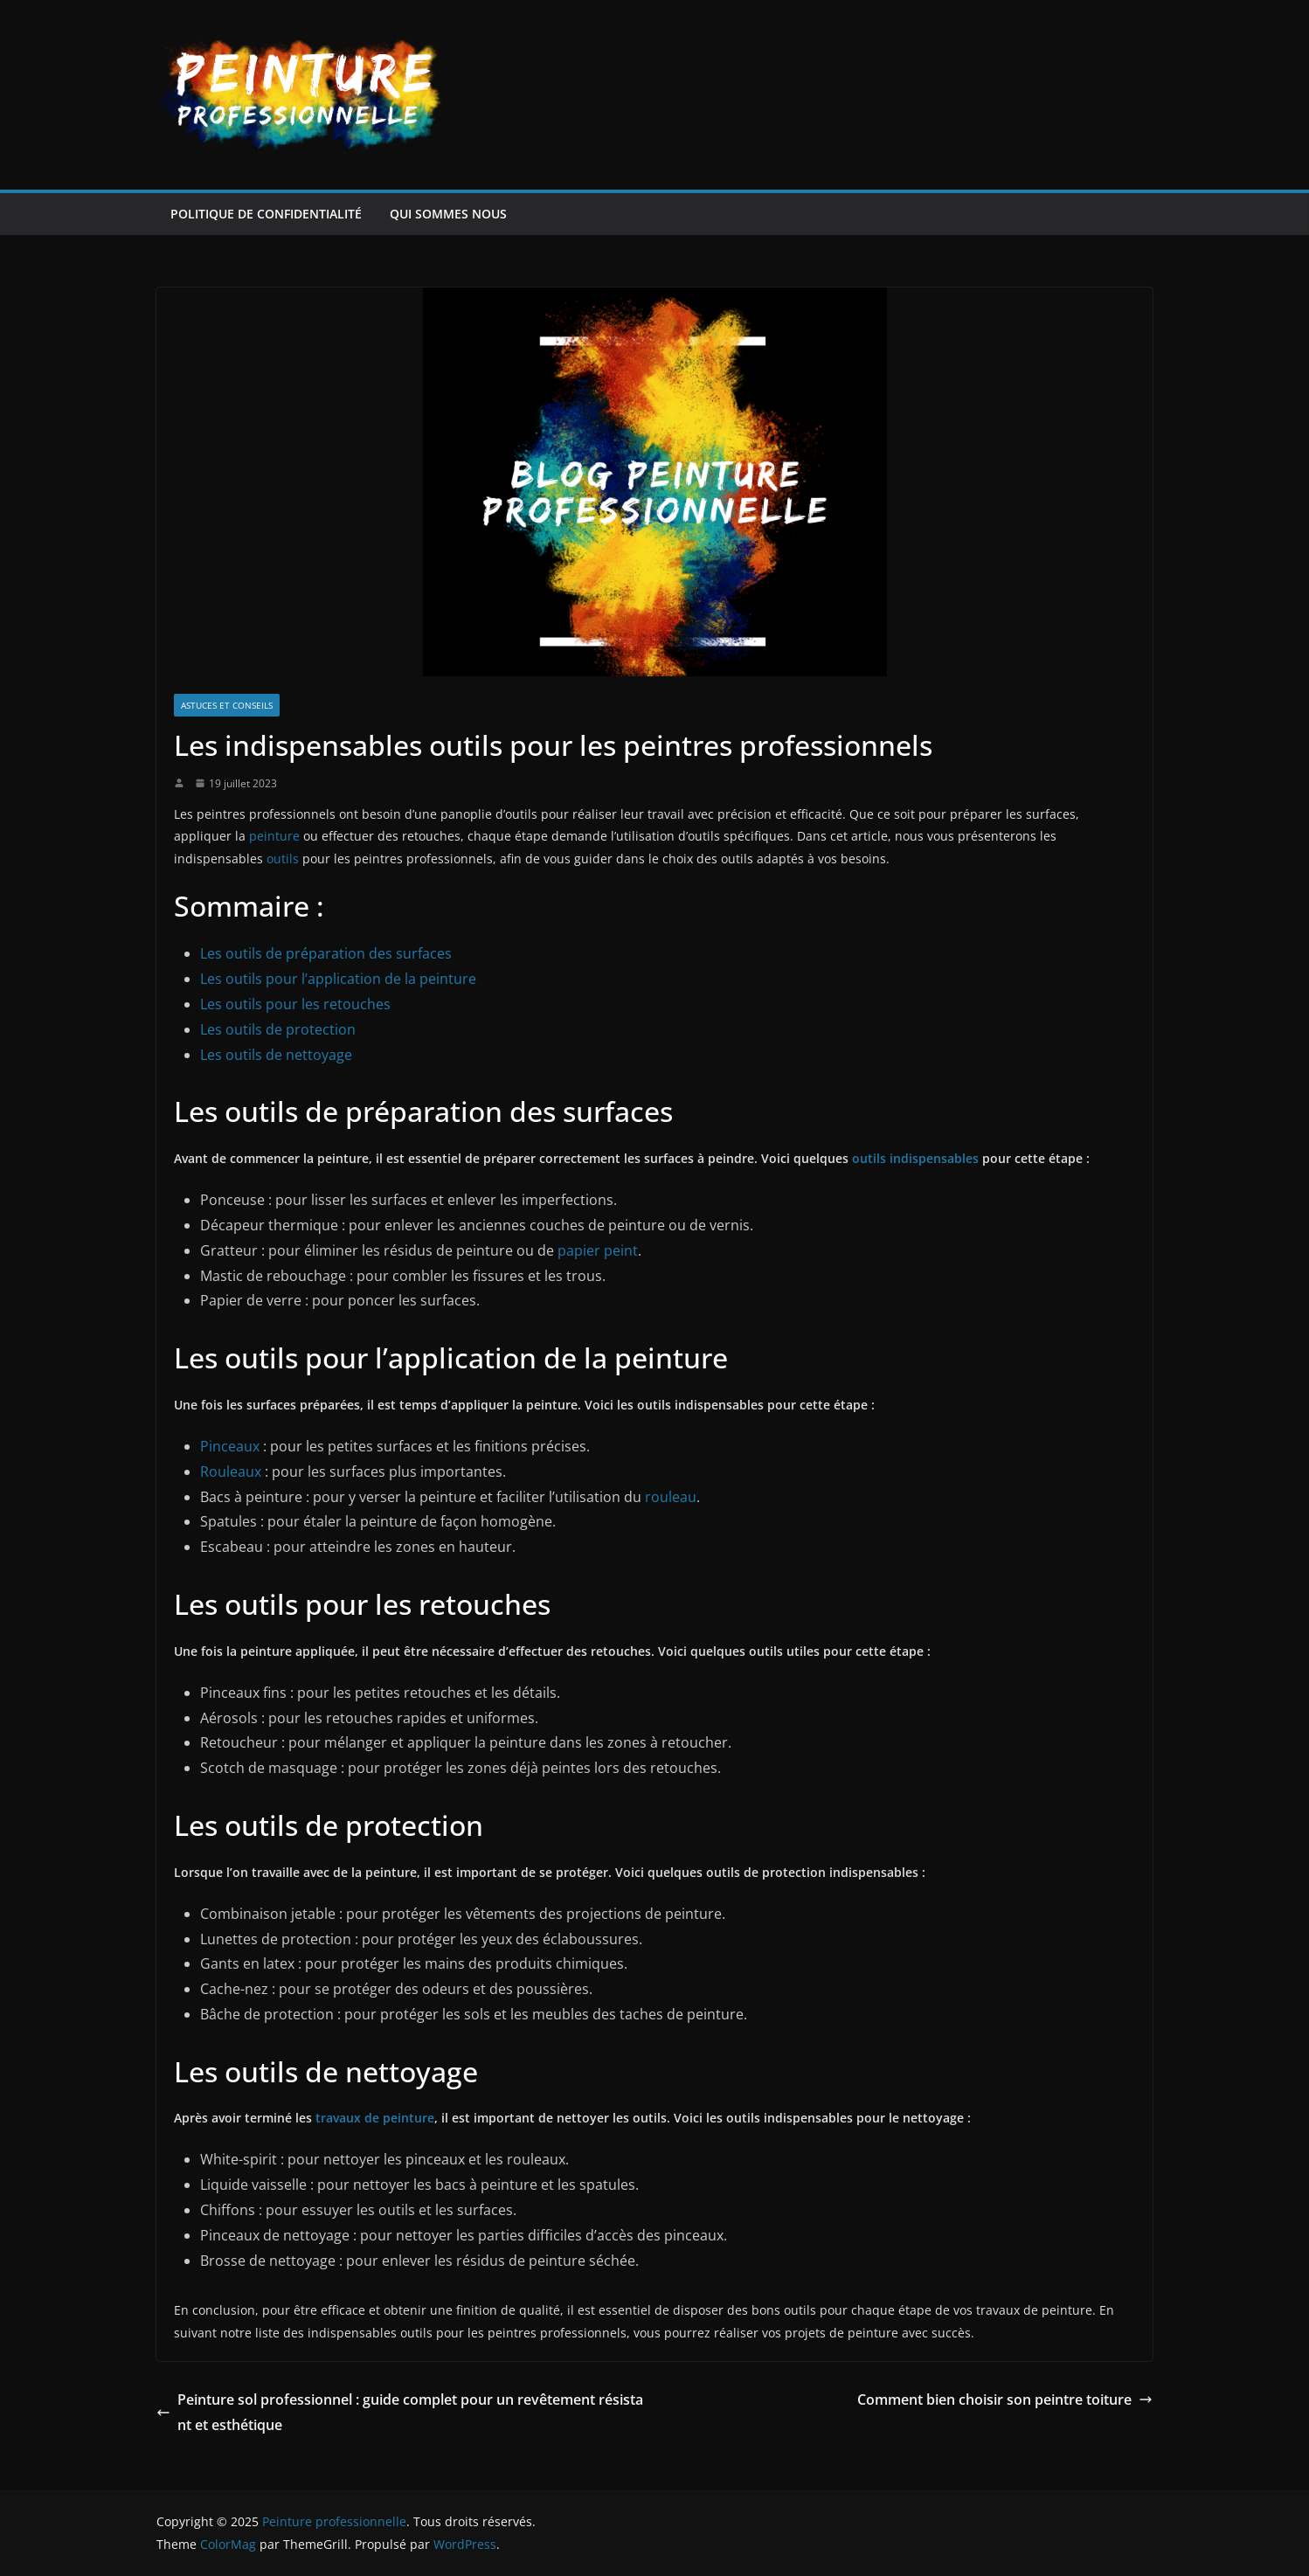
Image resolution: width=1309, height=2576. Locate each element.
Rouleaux (230, 1471)
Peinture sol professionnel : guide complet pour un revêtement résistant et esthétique (399, 2412)
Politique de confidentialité (266, 213)
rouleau (670, 1496)
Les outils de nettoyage (276, 1054)
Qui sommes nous (448, 213)
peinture (274, 836)
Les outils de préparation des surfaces (326, 953)
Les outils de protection (278, 1029)
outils (283, 858)
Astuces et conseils (227, 705)
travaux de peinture (374, 2117)
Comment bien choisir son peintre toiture (1005, 2399)
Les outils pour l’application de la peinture (338, 978)
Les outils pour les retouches (295, 1004)
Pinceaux (230, 1446)
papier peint (598, 1250)
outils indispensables (915, 1158)
